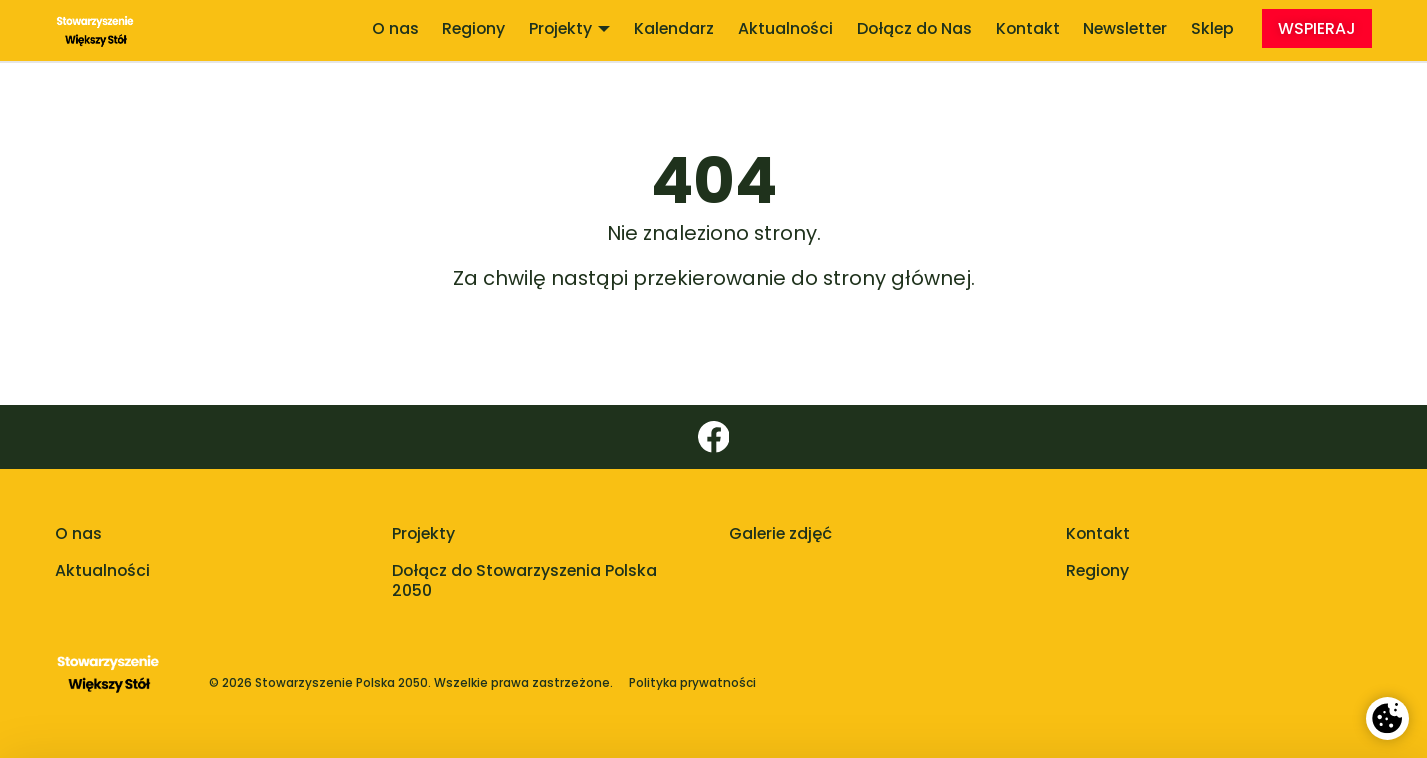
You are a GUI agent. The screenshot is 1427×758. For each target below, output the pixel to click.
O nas (395, 28)
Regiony (473, 28)
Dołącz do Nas (914, 28)
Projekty (569, 28)
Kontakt (1028, 28)
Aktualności (785, 28)
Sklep (1212, 28)
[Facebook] (713, 437)
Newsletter (1125, 28)
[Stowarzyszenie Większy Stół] (95, 30)
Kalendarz (674, 28)
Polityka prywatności (692, 683)
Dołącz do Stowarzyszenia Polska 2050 (524, 581)
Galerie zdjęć (780, 533)
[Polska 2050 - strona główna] (108, 683)
